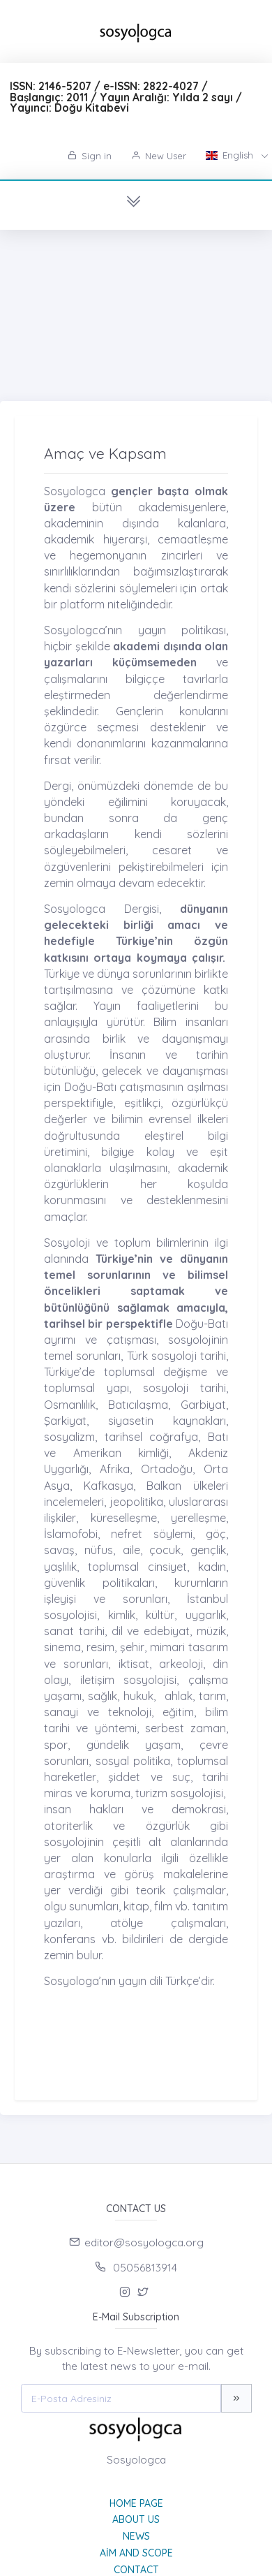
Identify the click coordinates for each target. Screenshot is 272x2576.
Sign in (90, 155)
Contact (136, 2569)
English (231, 155)
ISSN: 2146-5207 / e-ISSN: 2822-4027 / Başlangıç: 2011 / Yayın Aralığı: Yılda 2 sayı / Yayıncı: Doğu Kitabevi (126, 97)
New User (158, 155)
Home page (136, 2503)
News (136, 2536)
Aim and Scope (136, 2553)
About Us (136, 2519)
